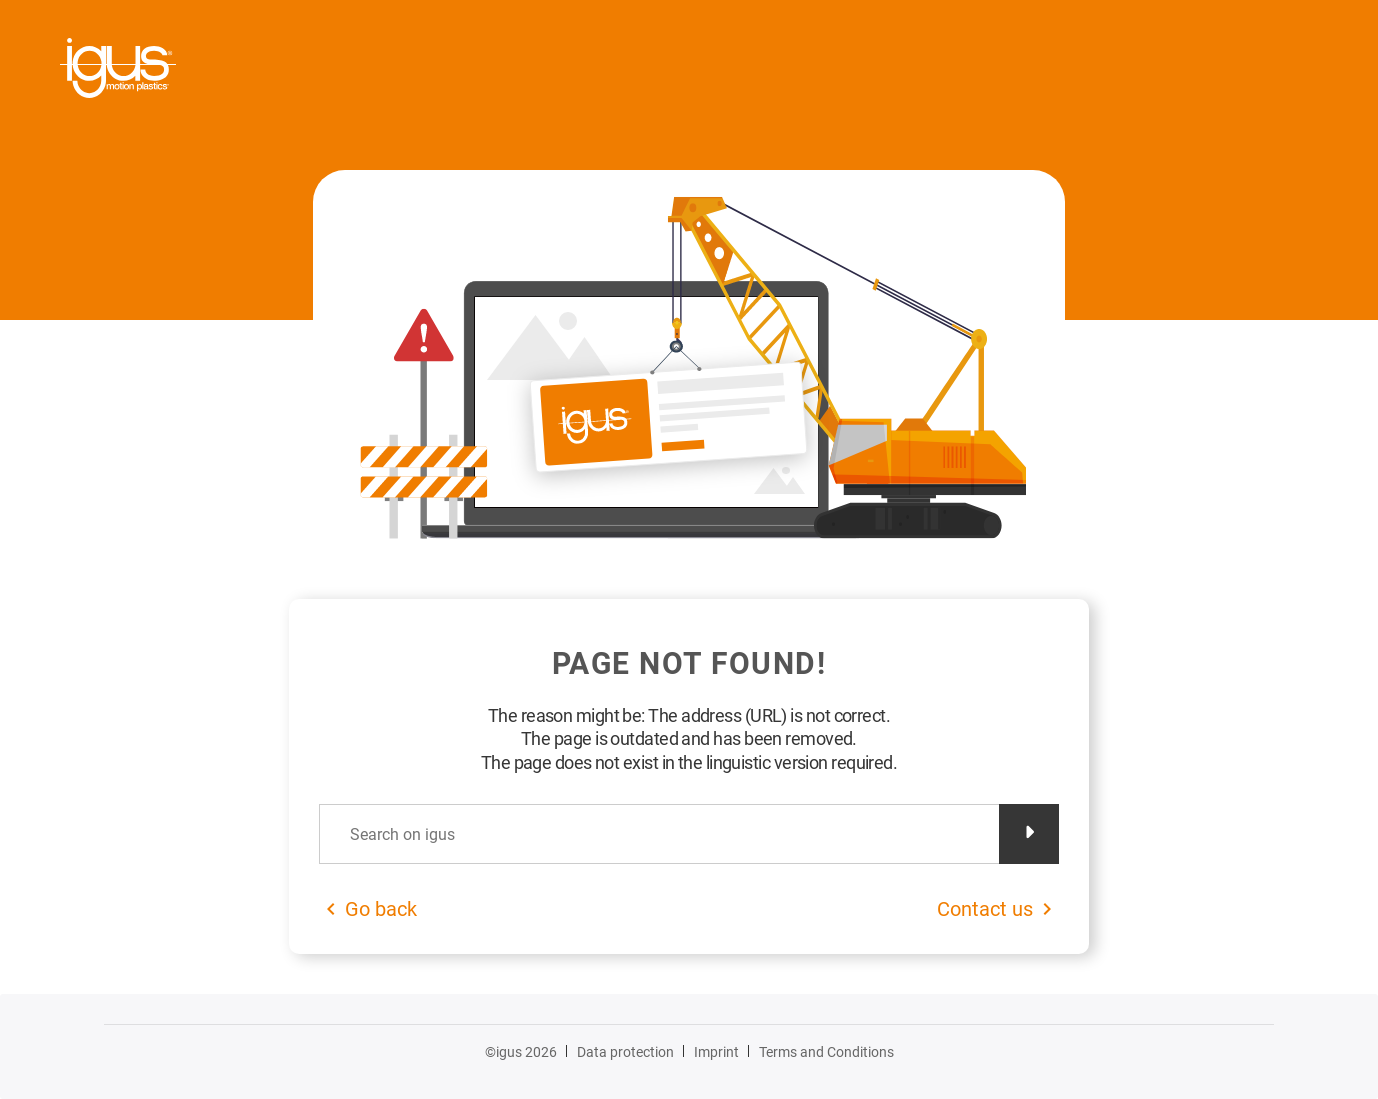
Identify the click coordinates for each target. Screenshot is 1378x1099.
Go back (381, 909)
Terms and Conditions (826, 1052)
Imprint (716, 1052)
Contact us (985, 909)
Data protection (625, 1052)
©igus (521, 1052)
